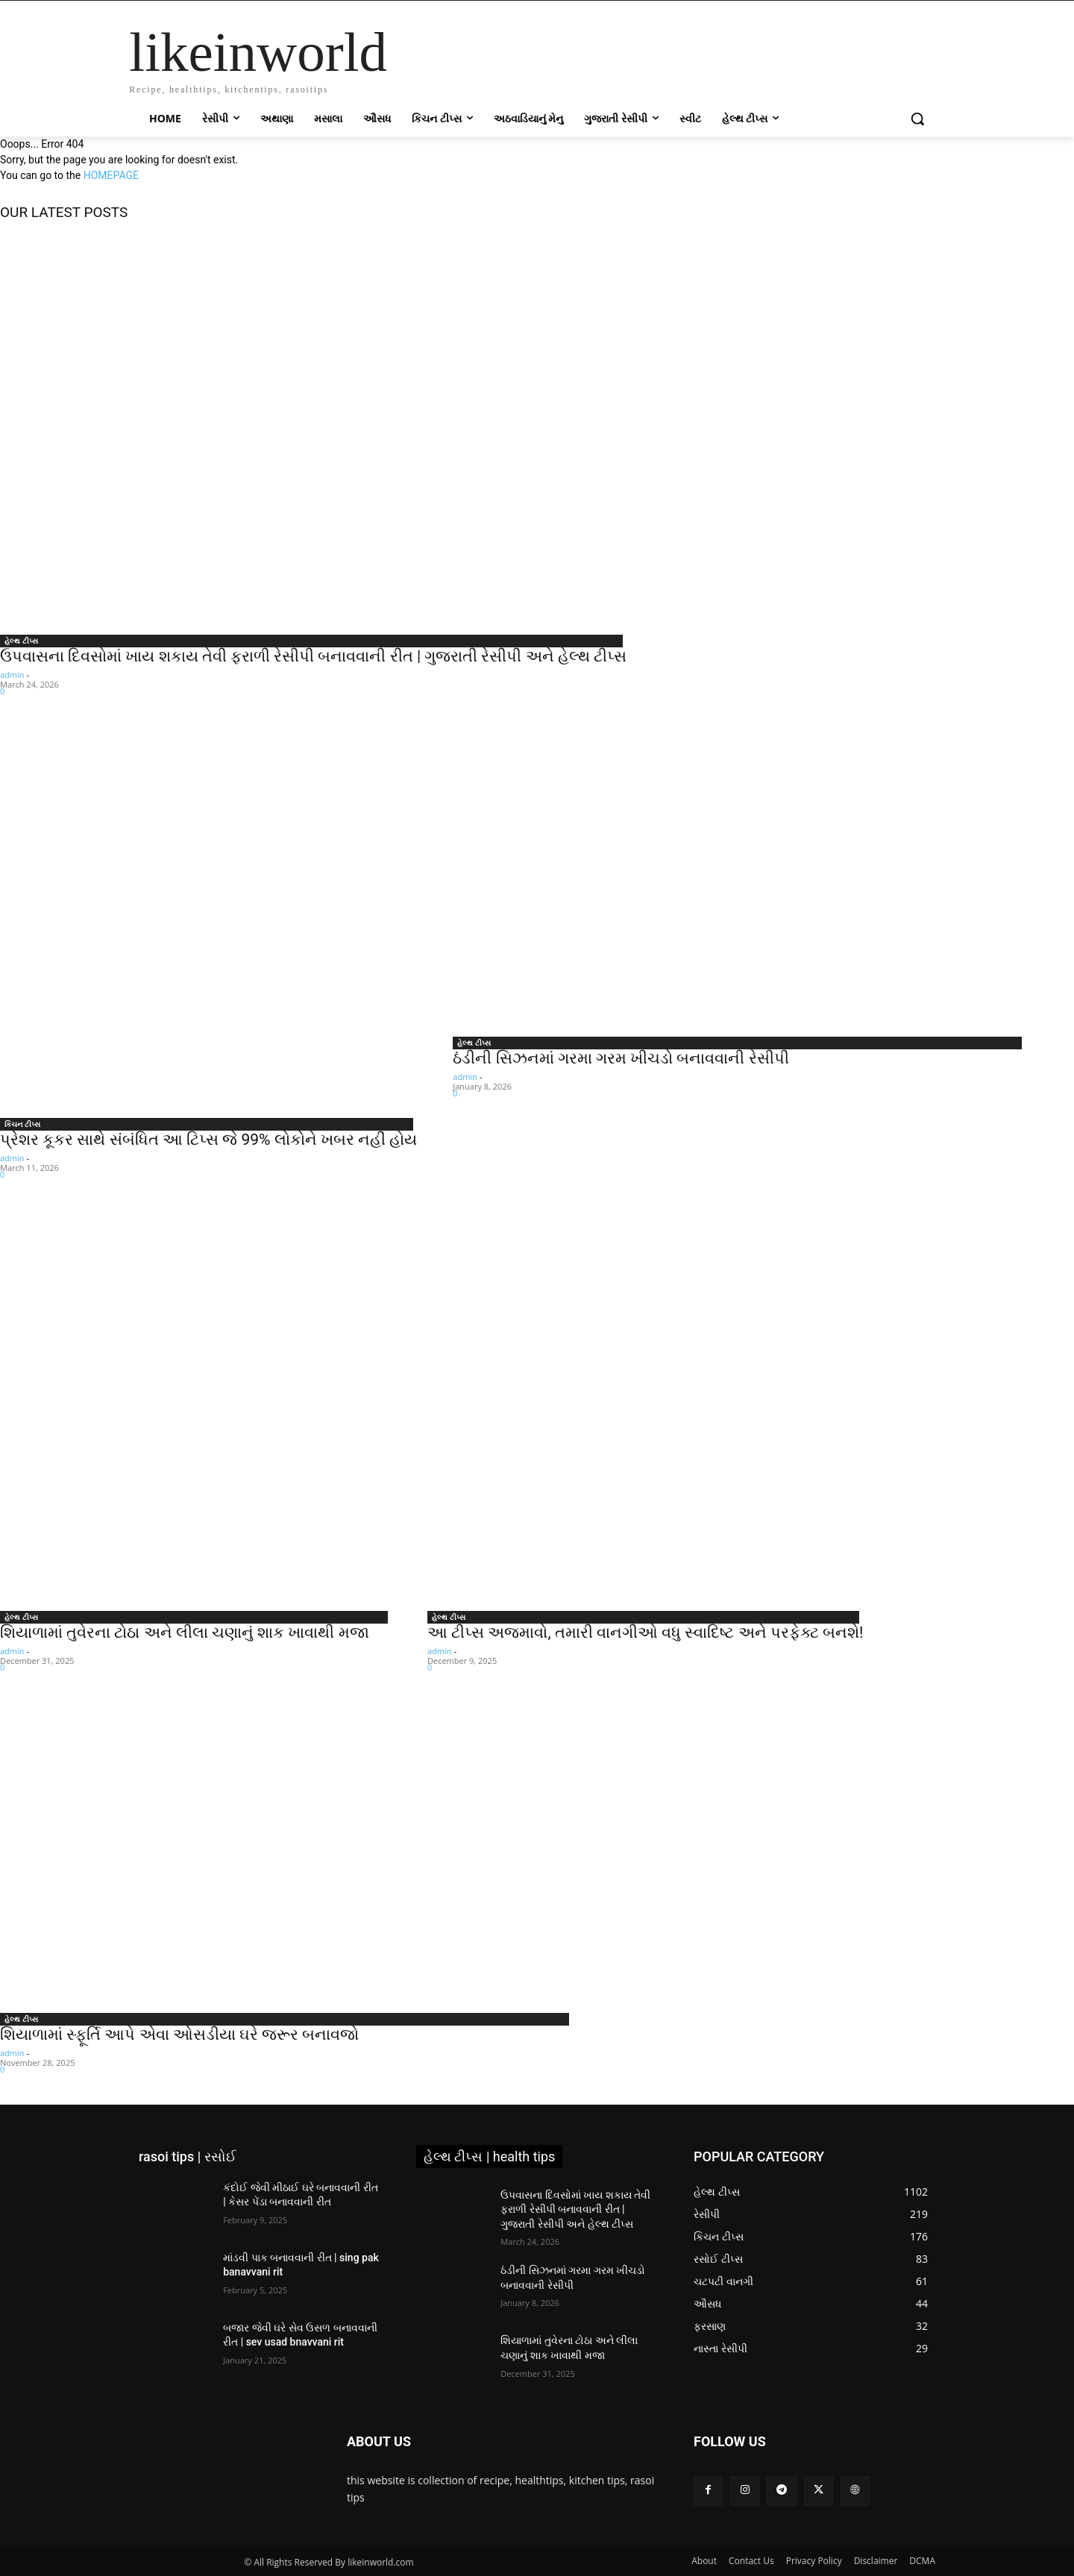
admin (12, 674)
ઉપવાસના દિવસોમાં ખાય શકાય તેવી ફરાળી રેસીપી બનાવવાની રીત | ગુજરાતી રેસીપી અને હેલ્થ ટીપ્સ (313, 656)
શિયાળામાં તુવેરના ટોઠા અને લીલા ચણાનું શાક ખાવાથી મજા (184, 1633)
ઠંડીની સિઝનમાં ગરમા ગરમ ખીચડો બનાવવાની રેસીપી (620, 1058)
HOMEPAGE (111, 175)
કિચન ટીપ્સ (22, 1124)
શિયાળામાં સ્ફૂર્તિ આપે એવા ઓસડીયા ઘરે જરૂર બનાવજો (179, 2034)
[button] (917, 118)
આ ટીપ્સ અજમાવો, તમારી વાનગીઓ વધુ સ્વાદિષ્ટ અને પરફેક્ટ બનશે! (645, 1633)
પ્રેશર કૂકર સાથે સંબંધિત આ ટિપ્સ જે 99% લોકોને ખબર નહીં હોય (208, 1140)
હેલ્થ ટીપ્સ (21, 640)
